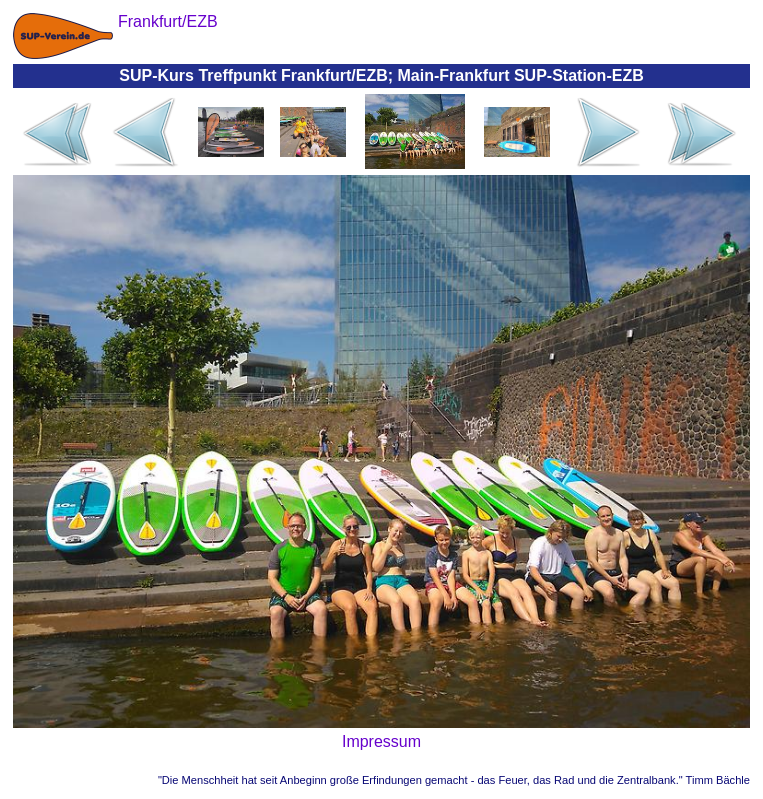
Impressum (381, 741)
